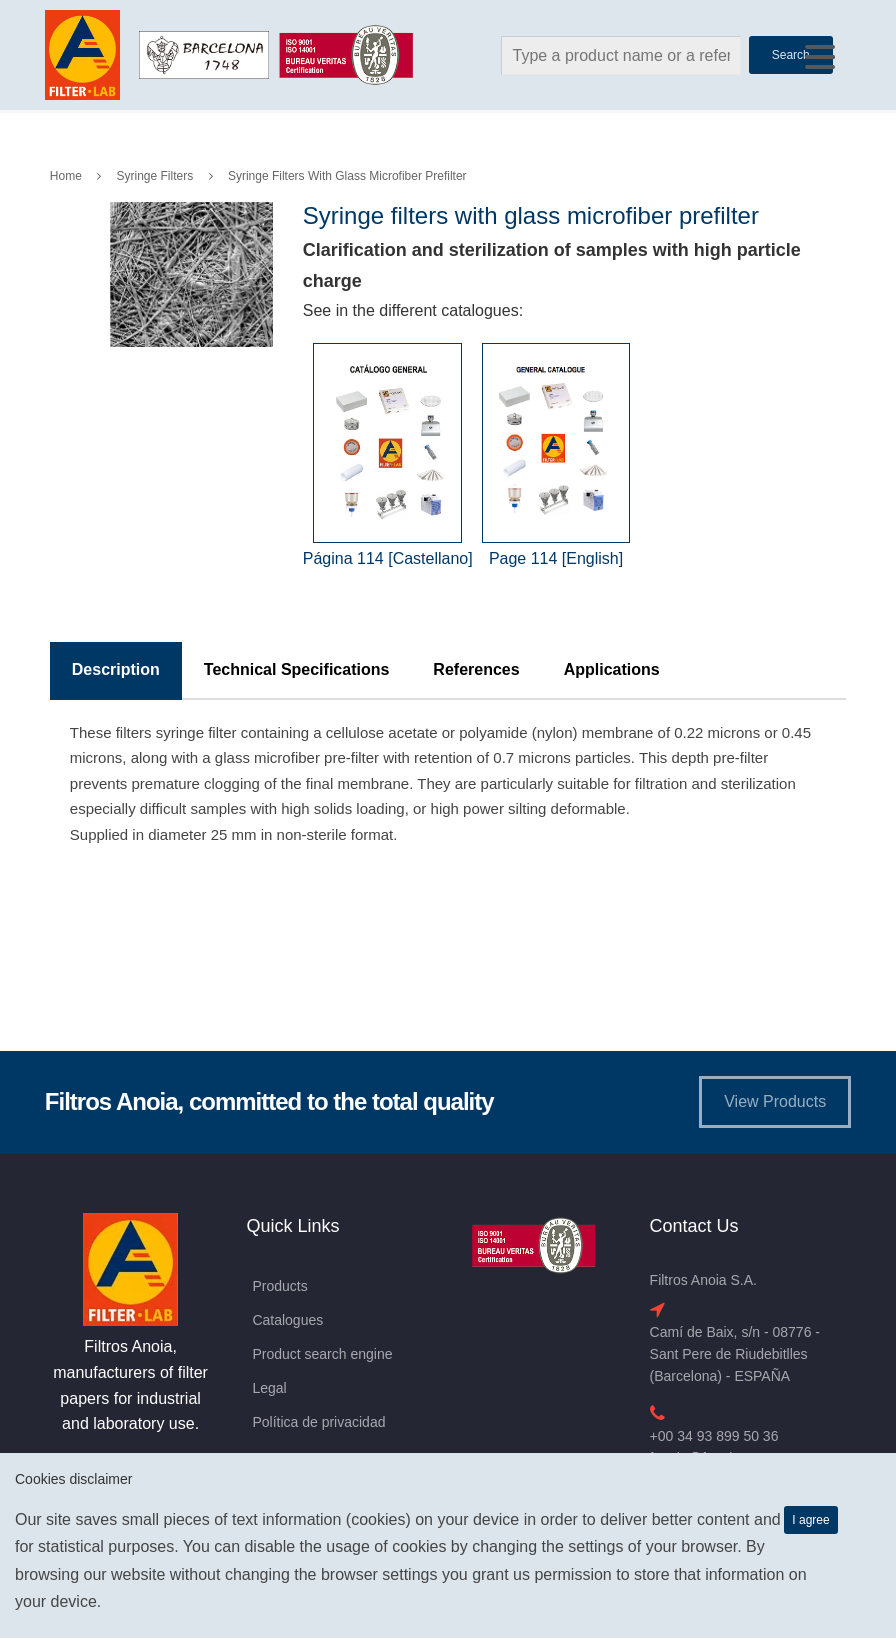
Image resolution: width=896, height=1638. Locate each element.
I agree (810, 1520)
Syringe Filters (155, 176)
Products (279, 1286)
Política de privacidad (318, 1422)
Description (116, 669)
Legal (269, 1388)
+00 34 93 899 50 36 (714, 1436)
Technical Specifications (297, 669)
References (476, 669)
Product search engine (322, 1354)
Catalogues (287, 1320)
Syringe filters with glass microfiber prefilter (347, 176)
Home (66, 176)
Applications (612, 669)
